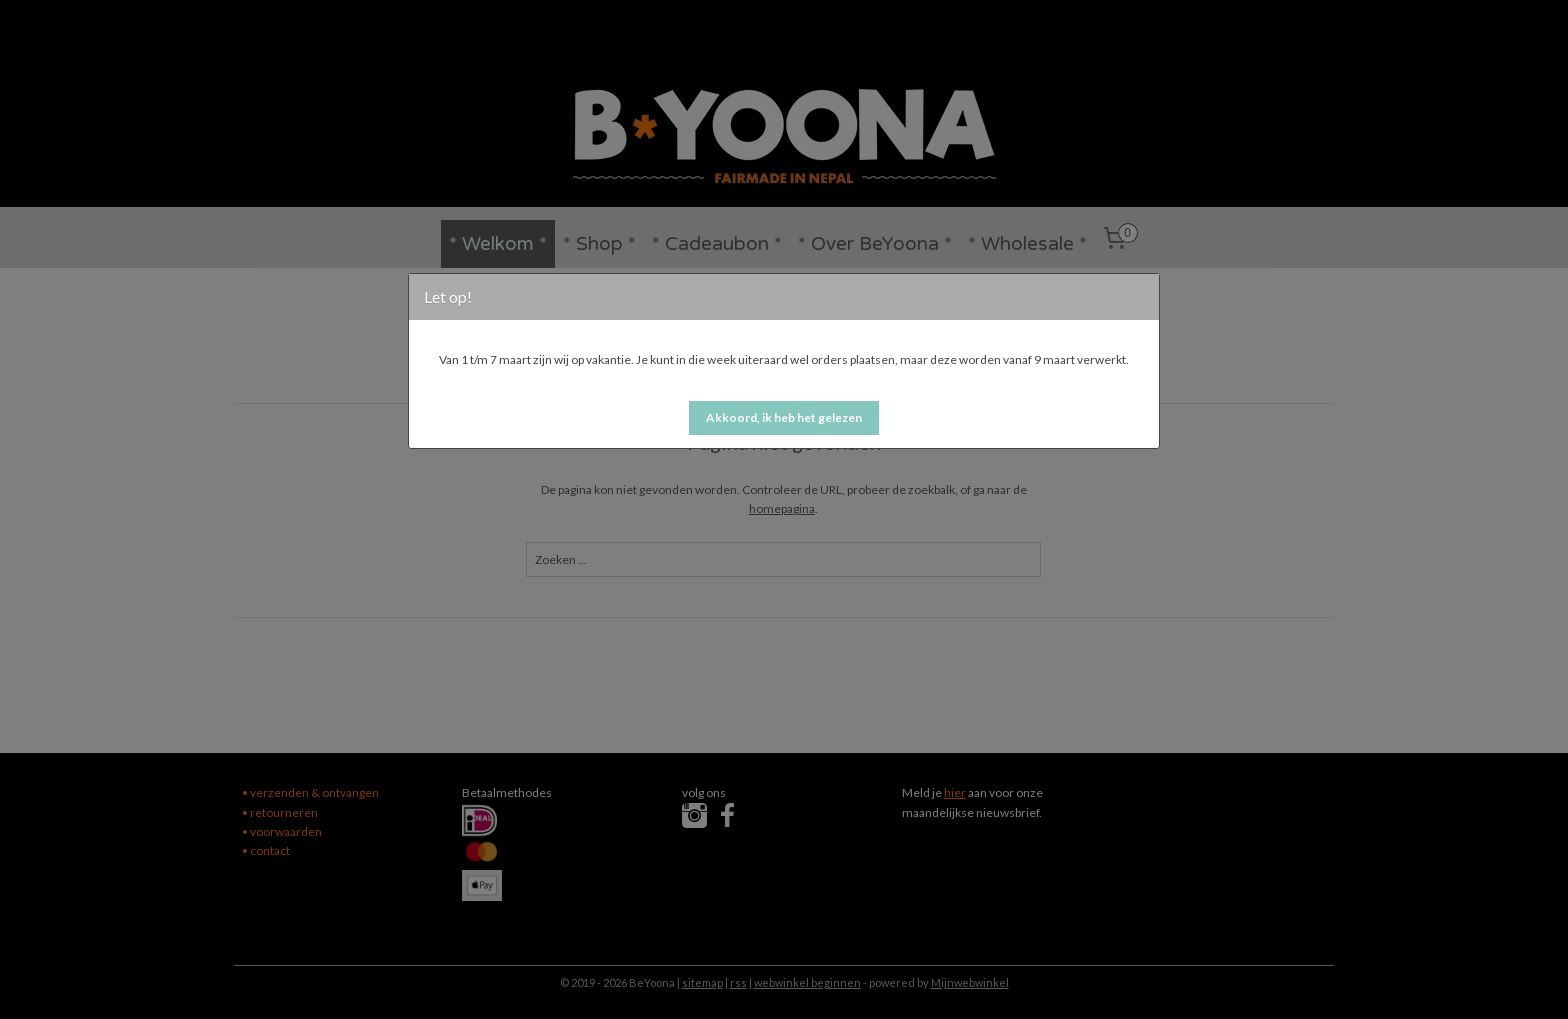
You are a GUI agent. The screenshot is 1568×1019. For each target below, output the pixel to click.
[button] (784, 418)
